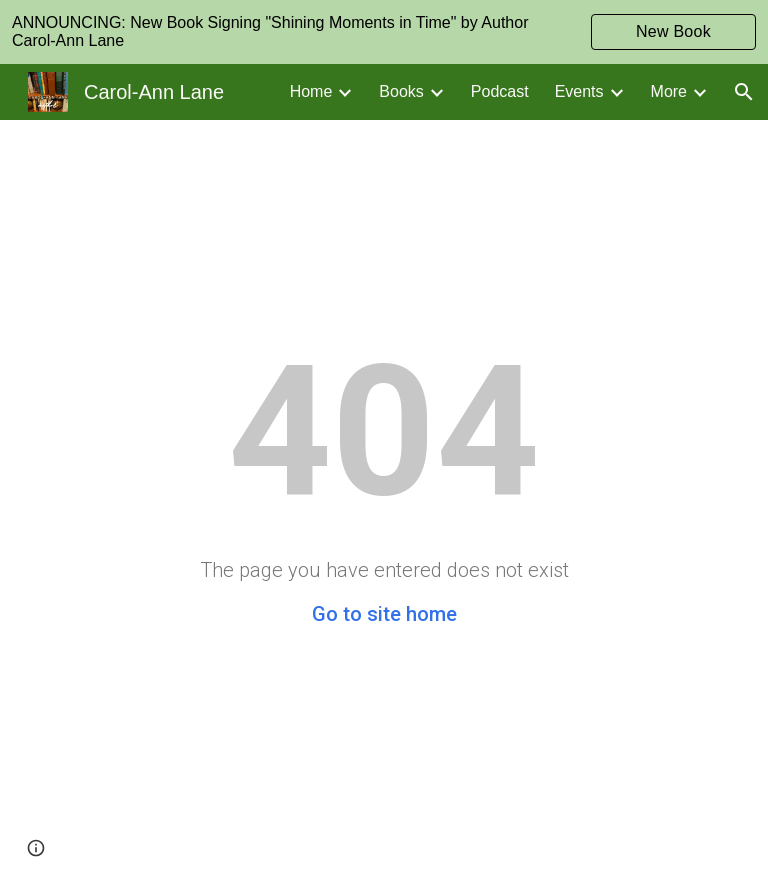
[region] (384, 32)
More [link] (669, 91)
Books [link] (401, 91)
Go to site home (384, 614)
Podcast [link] (500, 91)
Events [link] (579, 91)
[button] (744, 92)
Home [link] (311, 91)
